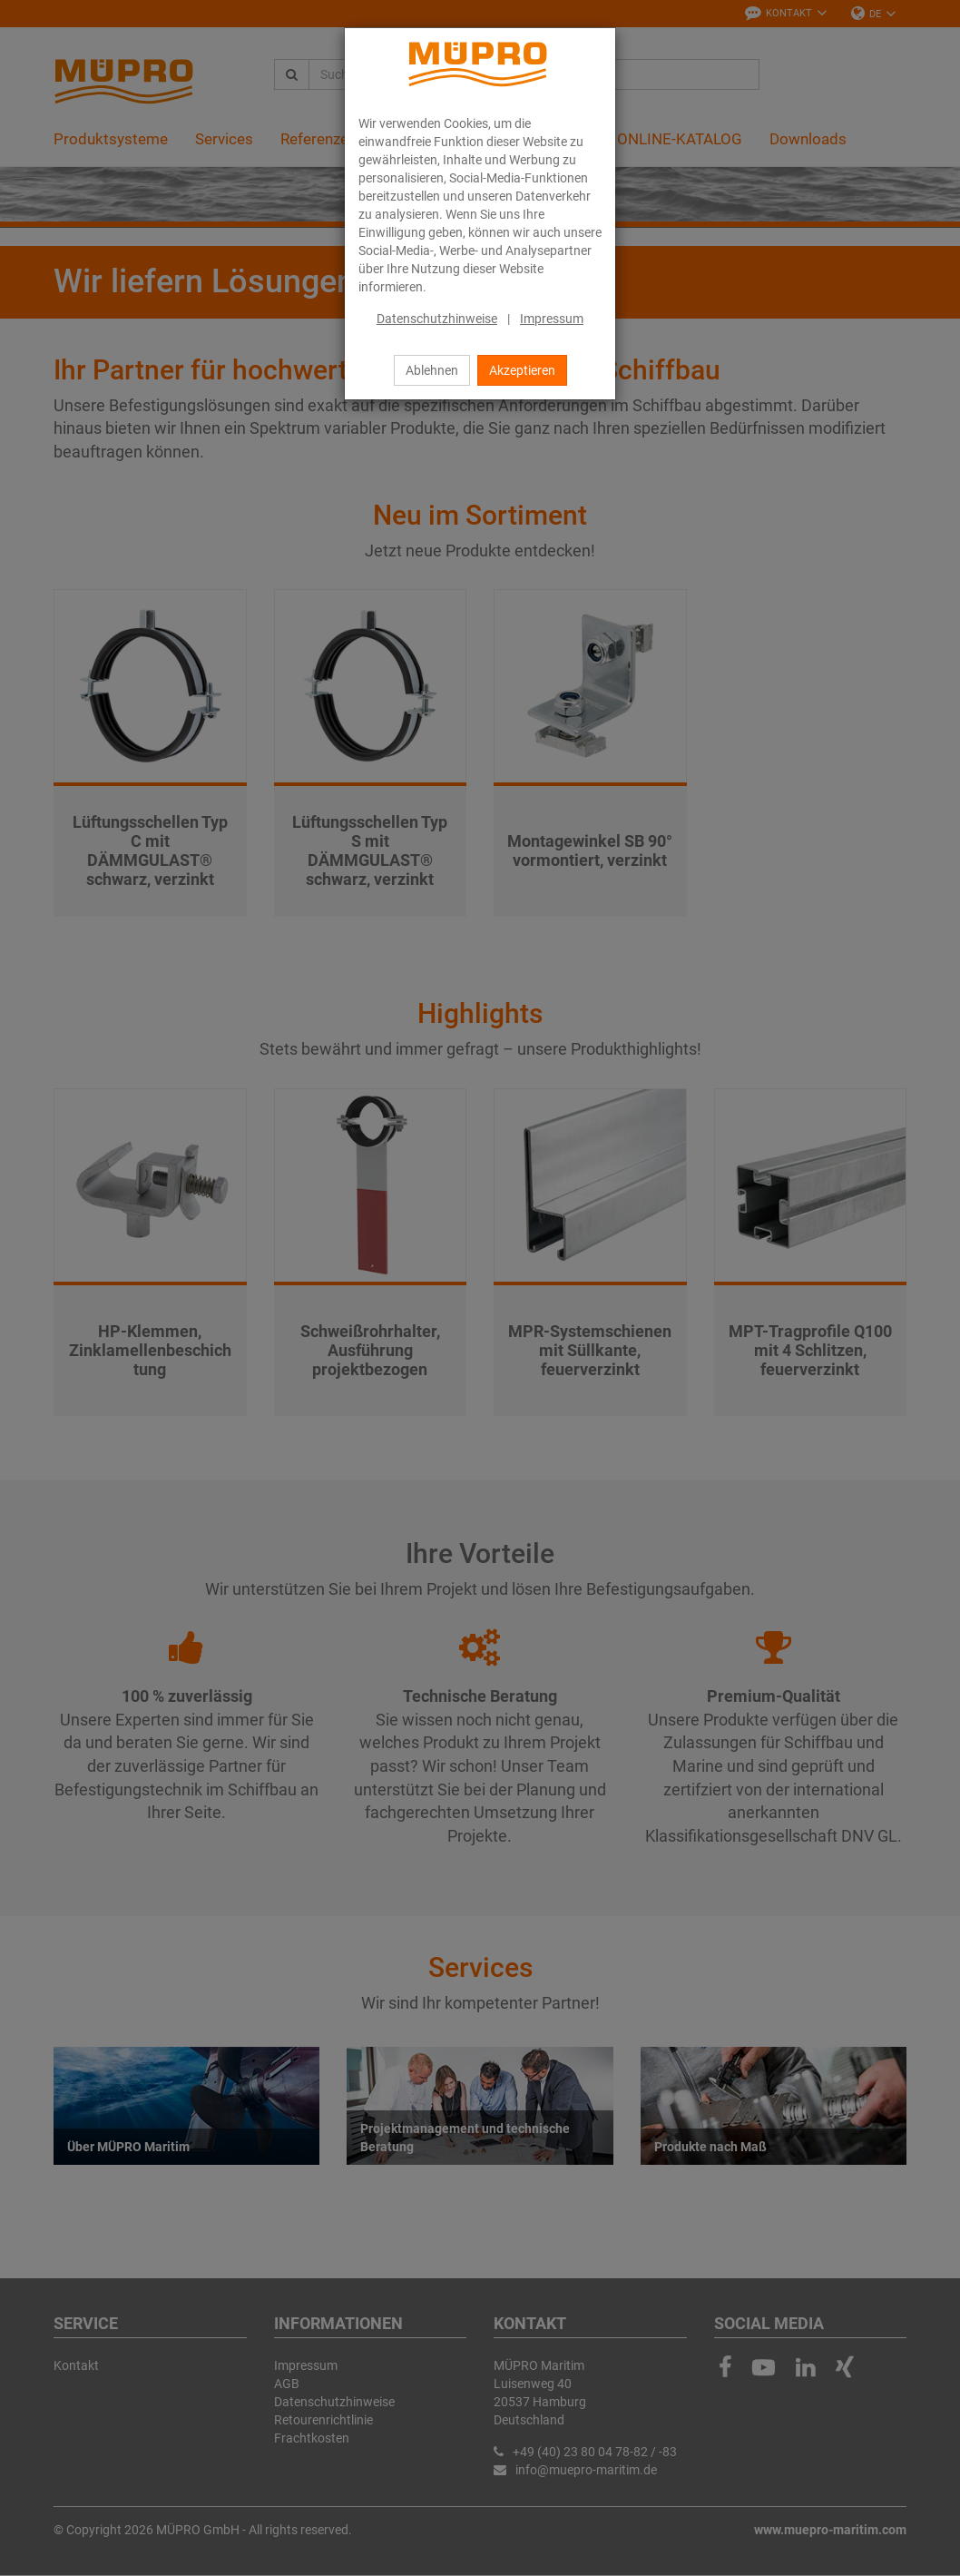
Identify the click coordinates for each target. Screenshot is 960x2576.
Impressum (551, 318)
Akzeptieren (522, 370)
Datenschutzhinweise (437, 318)
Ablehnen (432, 370)
